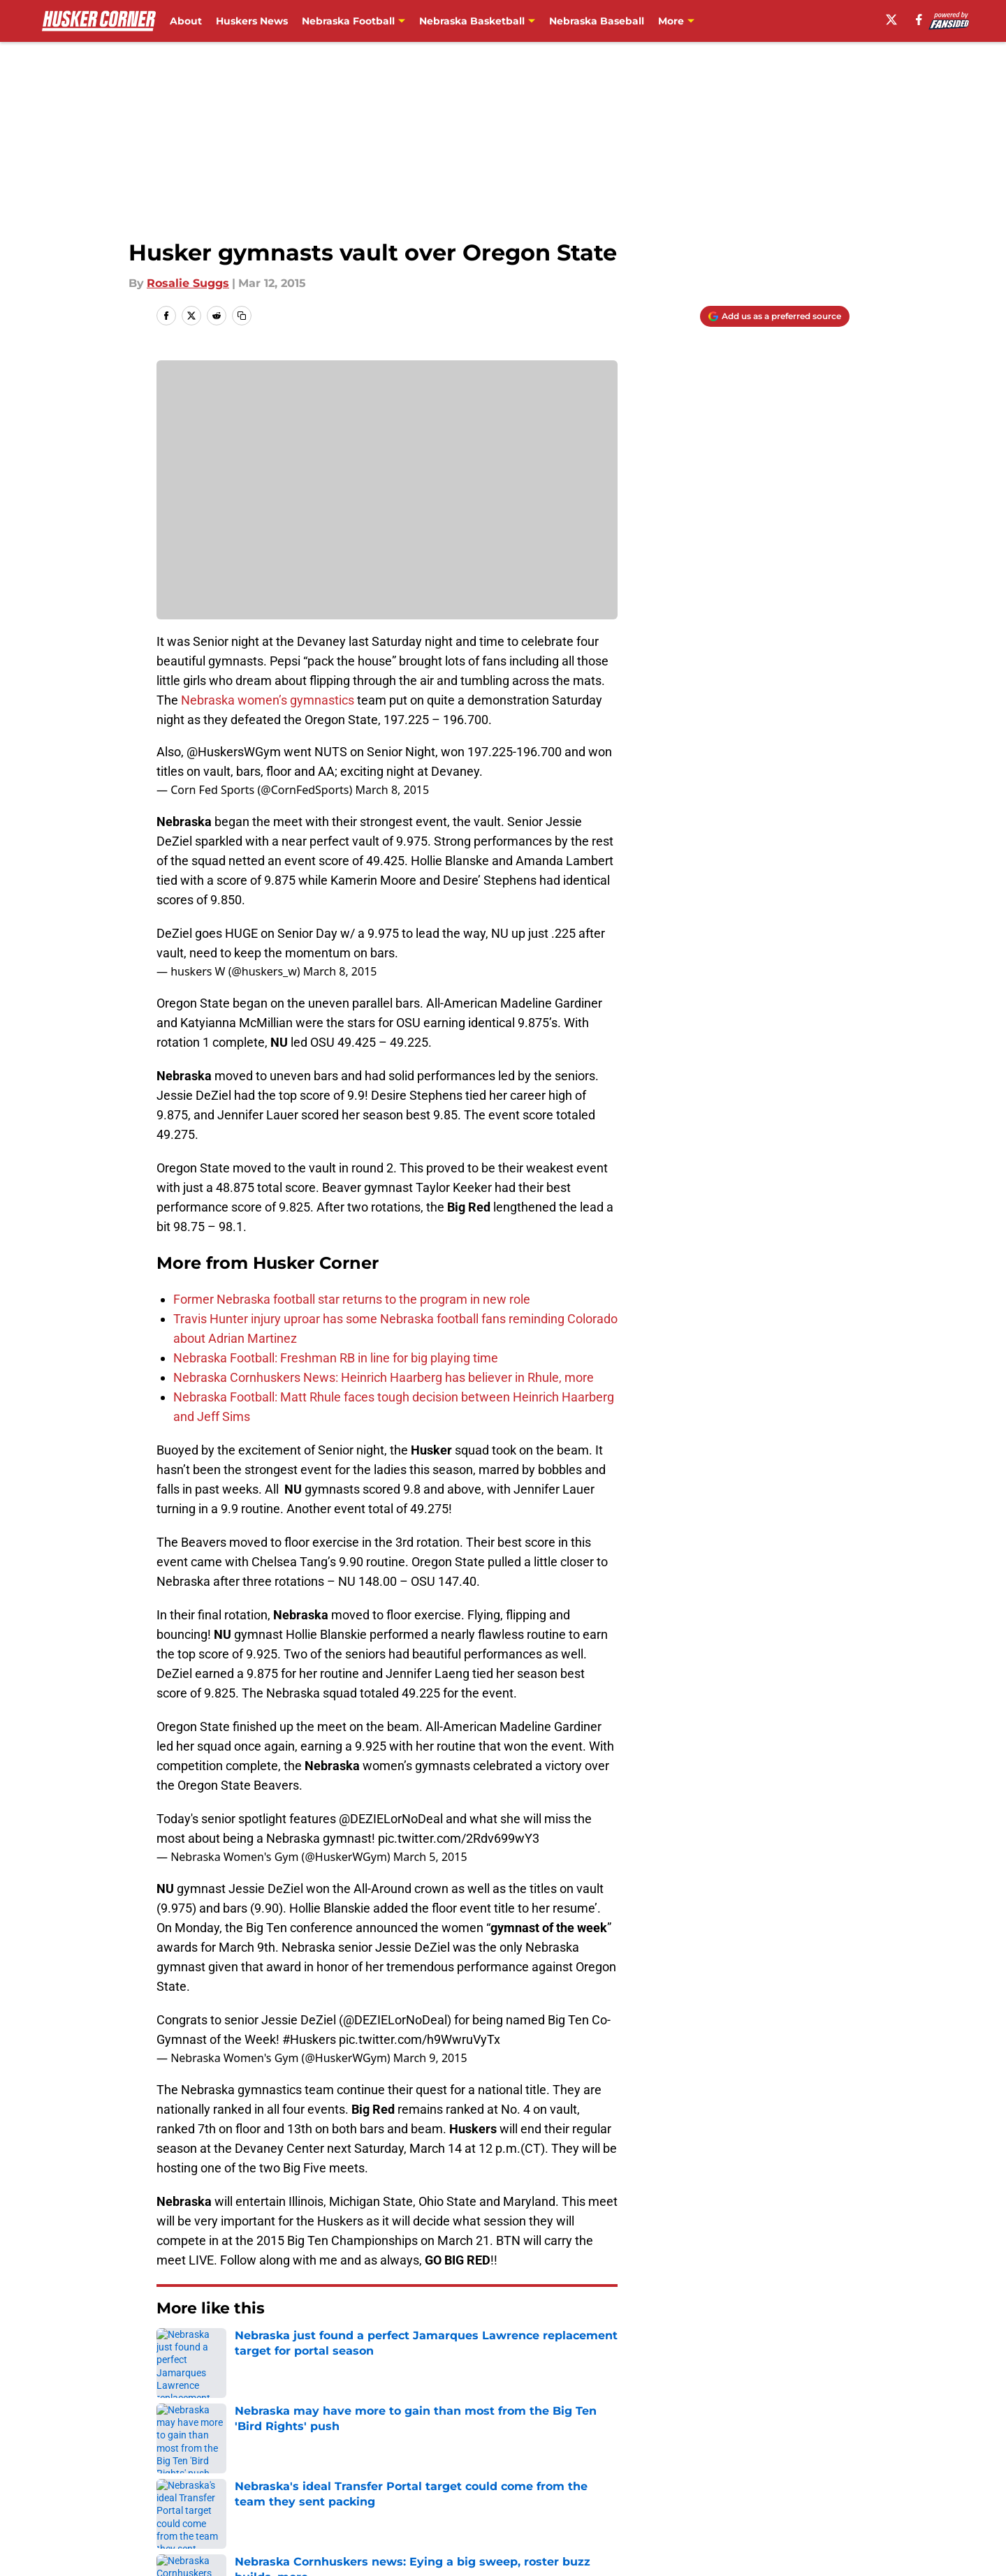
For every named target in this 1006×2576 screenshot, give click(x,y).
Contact (496, 2448)
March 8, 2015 (392, 789)
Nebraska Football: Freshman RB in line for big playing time (335, 1357)
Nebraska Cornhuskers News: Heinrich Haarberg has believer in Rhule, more (383, 1377)
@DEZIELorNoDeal (391, 1818)
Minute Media (117, 2537)
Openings (368, 2448)
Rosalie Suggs (188, 283)
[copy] (242, 315)
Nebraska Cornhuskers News (275, 2350)
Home (171, 2350)
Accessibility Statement (220, 2500)
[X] (891, 19)
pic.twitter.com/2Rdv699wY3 (458, 1838)
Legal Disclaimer (806, 2474)
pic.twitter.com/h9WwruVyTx (419, 2039)
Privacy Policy (380, 2474)
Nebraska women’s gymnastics (267, 700)
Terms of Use (511, 2474)
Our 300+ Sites (663, 2448)
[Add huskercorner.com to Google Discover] (775, 316)
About (186, 21)
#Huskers (309, 2039)
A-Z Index (368, 2500)
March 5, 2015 (430, 1856)
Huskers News (252, 21)
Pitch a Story (189, 2474)
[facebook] (919, 19)
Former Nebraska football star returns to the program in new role (351, 1299)
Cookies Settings (520, 2500)
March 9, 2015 (430, 2058)
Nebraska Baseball (596, 21)
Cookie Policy (660, 2474)
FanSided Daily (801, 2448)
